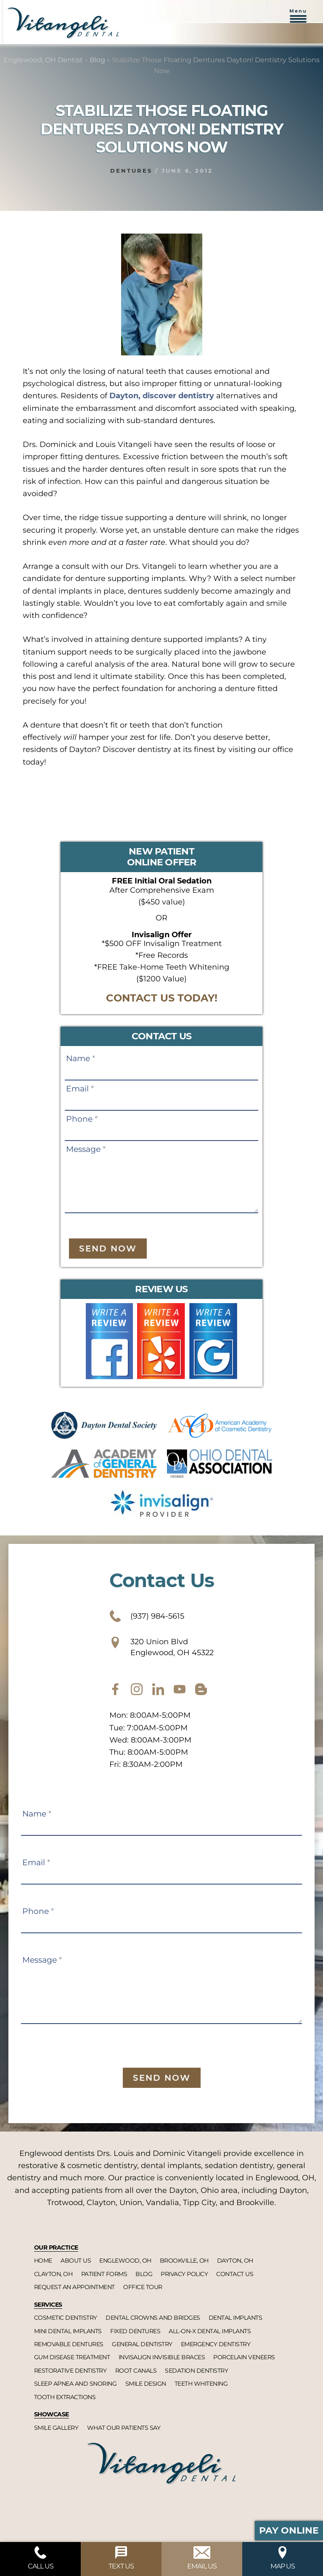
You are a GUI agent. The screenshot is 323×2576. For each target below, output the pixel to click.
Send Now (108, 1248)
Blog (97, 60)
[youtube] (179, 1689)
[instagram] (137, 1689)
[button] (298, 20)
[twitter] (158, 1689)
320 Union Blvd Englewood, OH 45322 (161, 1647)
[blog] (201, 1689)
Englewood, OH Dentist (43, 60)
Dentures (131, 170)
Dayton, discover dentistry (161, 395)
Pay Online (289, 2530)
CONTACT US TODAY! (161, 998)
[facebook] (115, 1689)
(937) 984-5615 (146, 1616)
